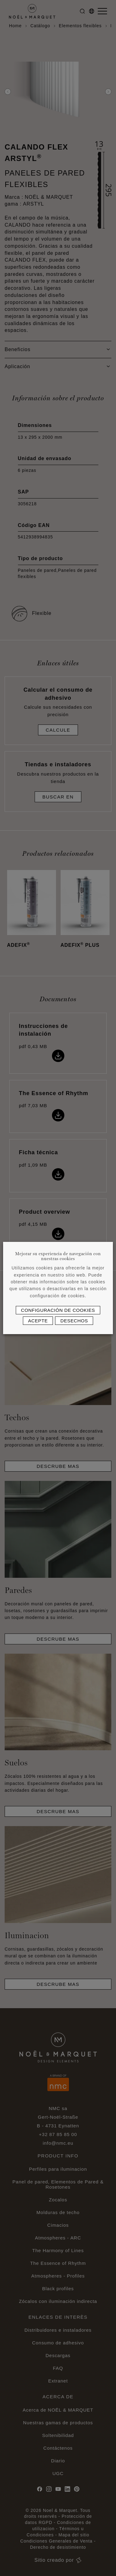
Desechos (74, 1320)
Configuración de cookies (58, 1310)
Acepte (38, 1320)
